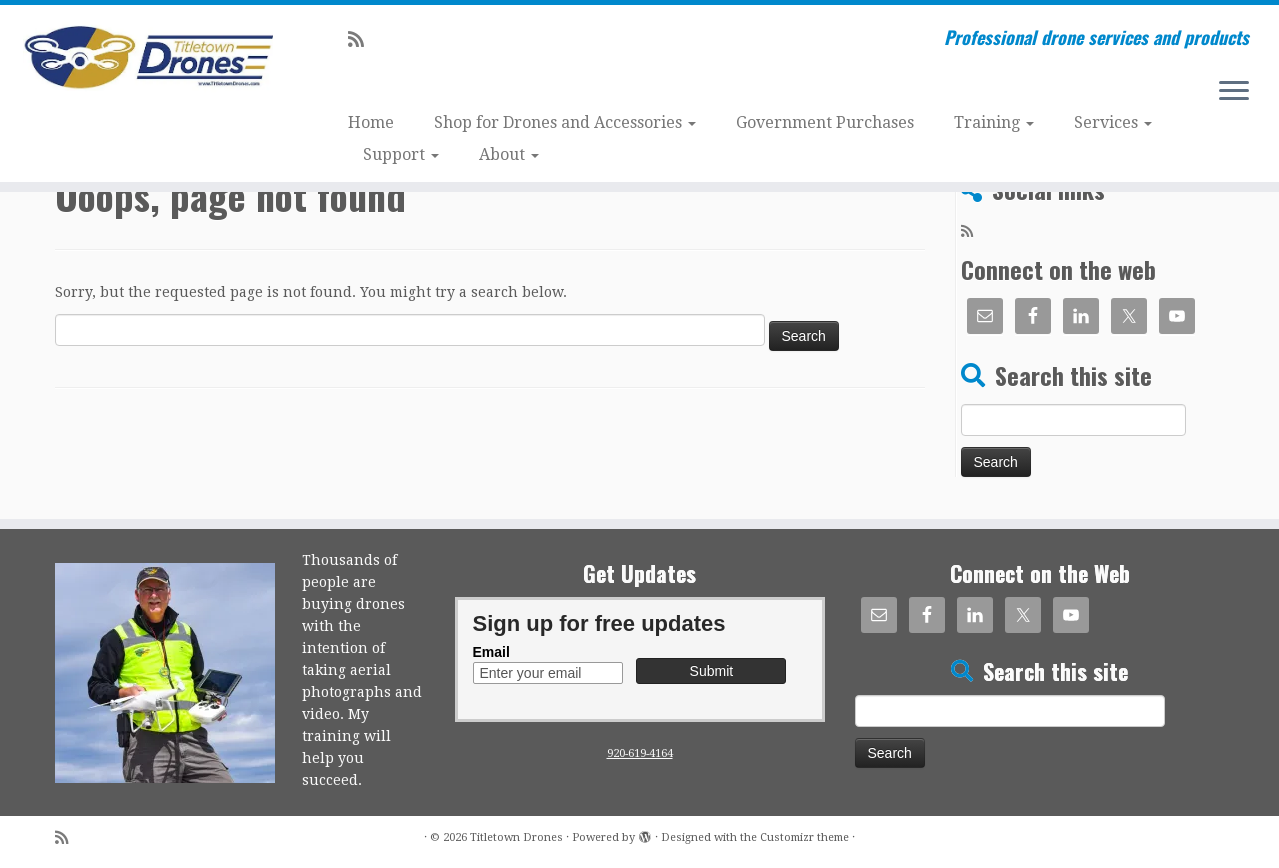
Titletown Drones (516, 837)
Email (491, 652)
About (509, 154)
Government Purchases (825, 122)
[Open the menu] (1234, 92)
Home (371, 122)
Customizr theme (804, 837)
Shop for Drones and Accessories (565, 122)
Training (994, 122)
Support (401, 154)
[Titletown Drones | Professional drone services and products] (147, 58)
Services (1113, 122)
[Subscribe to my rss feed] (362, 39)
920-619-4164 (640, 753)
